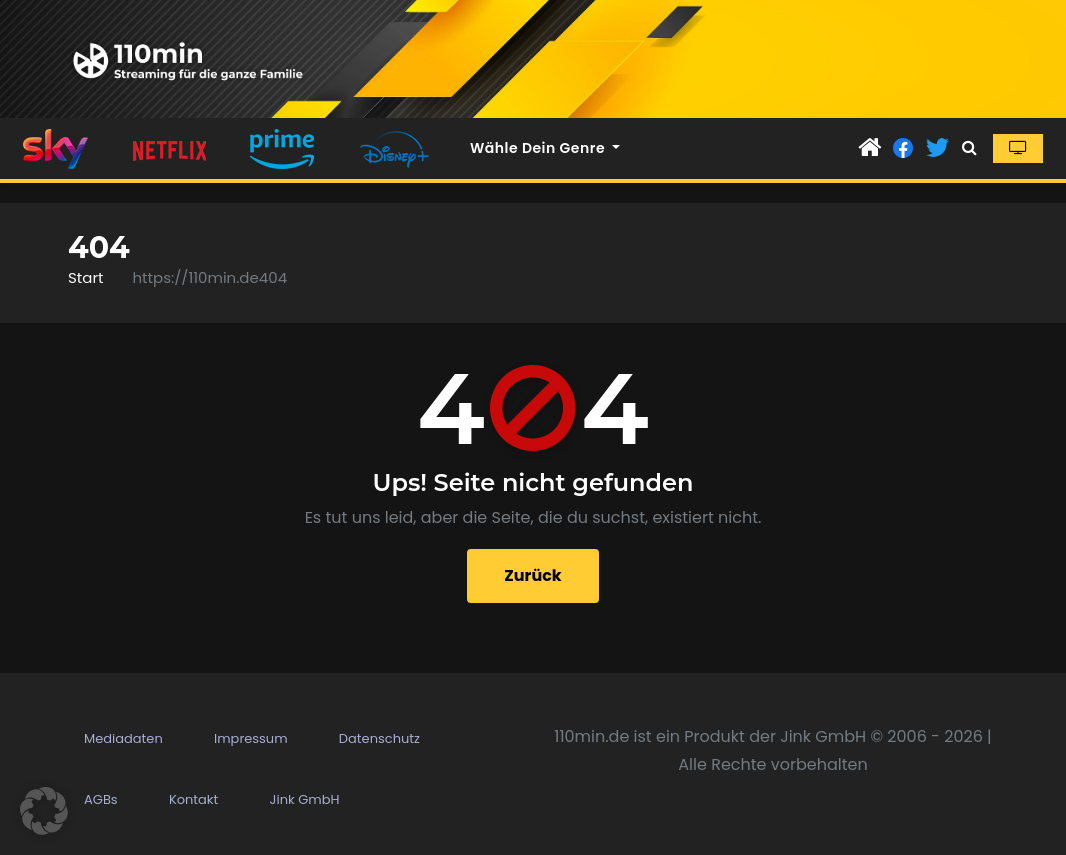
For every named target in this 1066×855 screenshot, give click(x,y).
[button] (969, 147)
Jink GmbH (305, 799)
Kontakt (193, 799)
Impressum (251, 738)
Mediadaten (123, 738)
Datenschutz (379, 738)
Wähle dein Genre (545, 148)
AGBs (101, 799)
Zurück (533, 575)
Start (85, 277)
